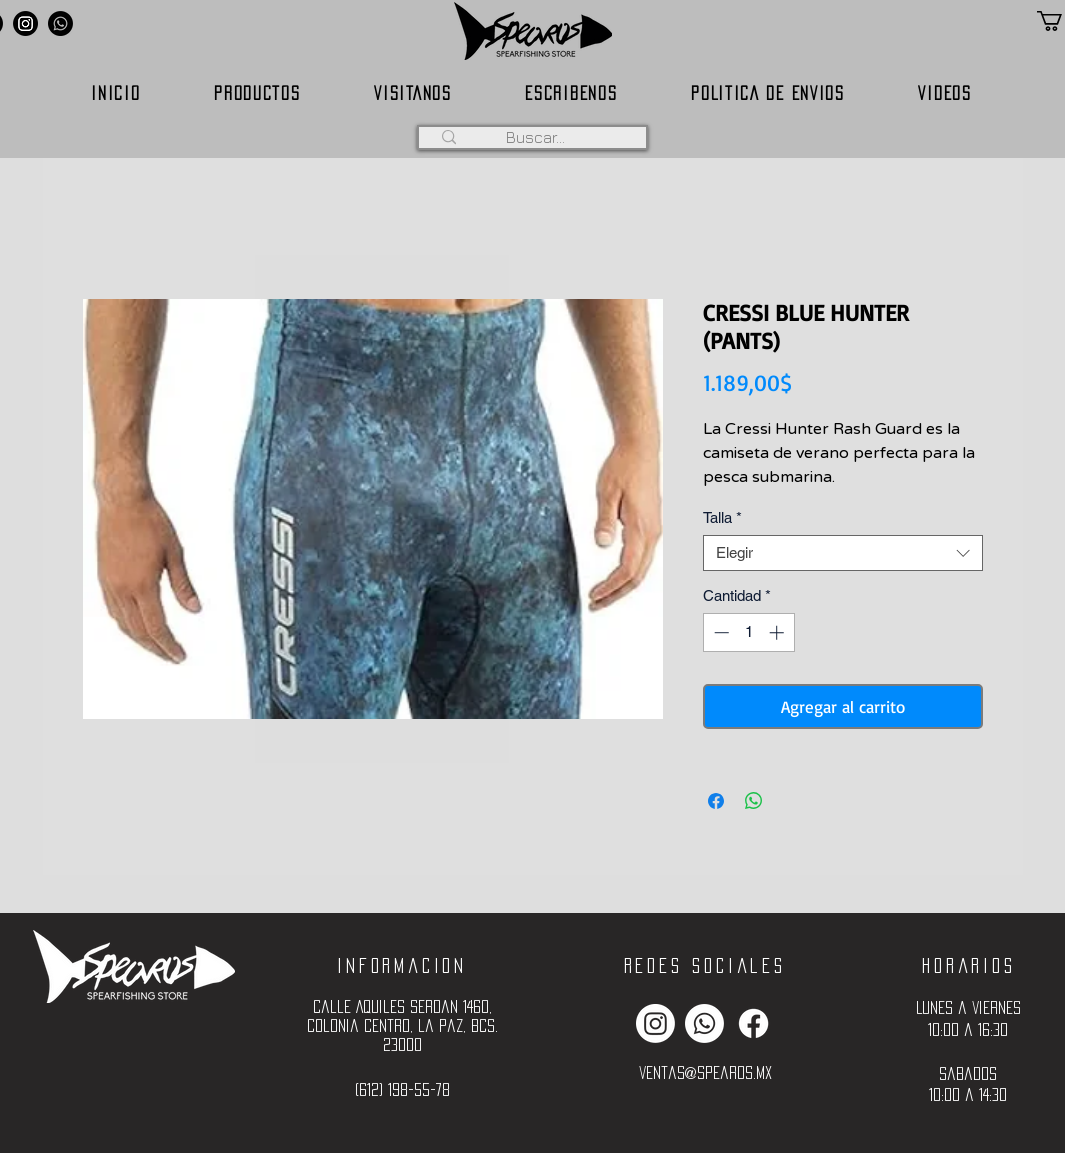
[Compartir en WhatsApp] (754, 801)
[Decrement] (719, 632)
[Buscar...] (536, 137)
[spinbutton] (748, 632)
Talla (722, 517)
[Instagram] (25, 23)
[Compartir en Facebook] (716, 801)
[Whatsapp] (60, 23)
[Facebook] (753, 1023)
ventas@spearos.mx (705, 1072)
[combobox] (843, 553)
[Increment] (778, 632)
